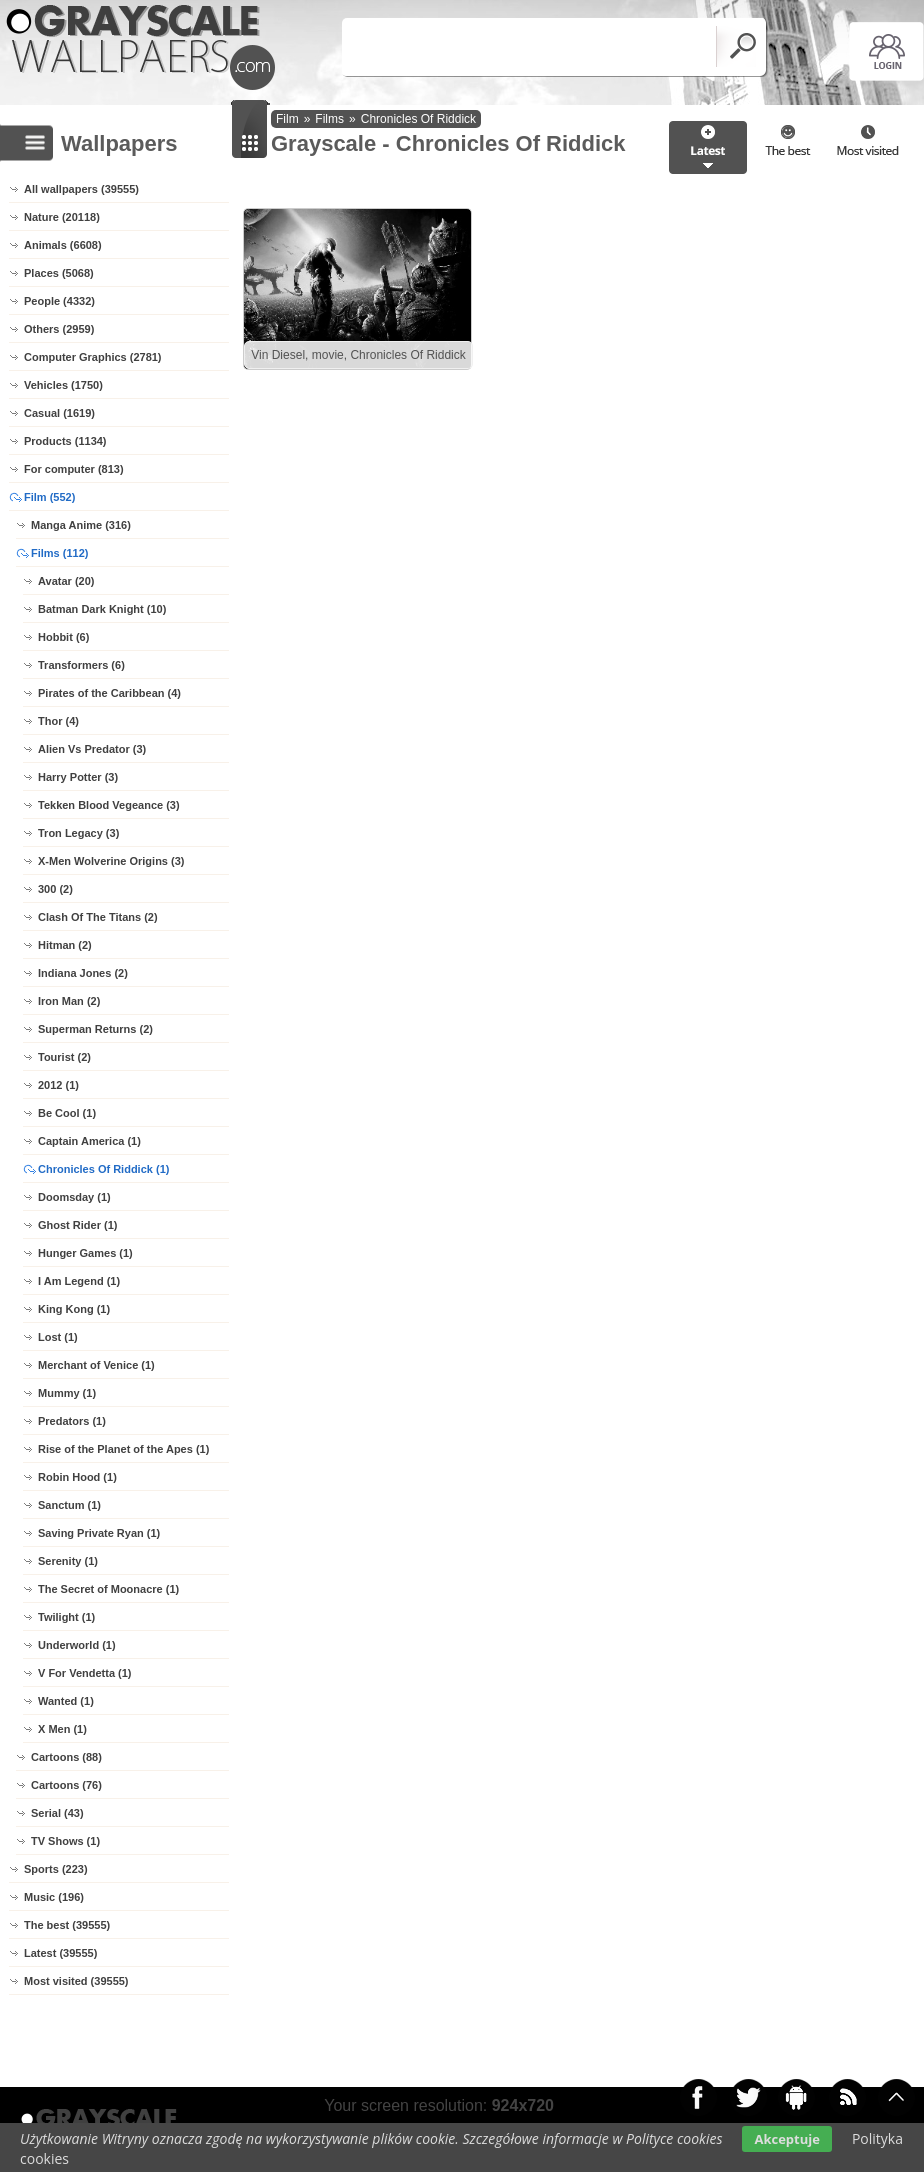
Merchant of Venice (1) (96, 1365)
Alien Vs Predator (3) (92, 749)
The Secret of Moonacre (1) (108, 1589)
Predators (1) (72, 1421)
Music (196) (54, 1897)
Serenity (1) (68, 1561)
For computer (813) (74, 469)
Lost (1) (58, 1337)
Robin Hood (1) (77, 1477)
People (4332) (59, 301)
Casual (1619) (59, 413)
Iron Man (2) (69, 1001)
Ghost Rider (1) (77, 1225)
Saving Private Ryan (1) (99, 1533)
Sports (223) (56, 1869)
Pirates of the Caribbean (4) (109, 693)
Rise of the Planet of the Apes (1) (123, 1449)
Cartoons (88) (66, 1757)
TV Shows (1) (65, 1841)
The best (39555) (67, 1925)
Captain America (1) (89, 1141)
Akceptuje (786, 2139)
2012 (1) (58, 1085)
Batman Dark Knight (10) (102, 609)
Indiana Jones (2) (83, 973)
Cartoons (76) (66, 1785)
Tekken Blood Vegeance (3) (109, 805)
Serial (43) (57, 1813)
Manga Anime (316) (81, 525)
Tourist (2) (64, 1057)
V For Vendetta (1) (85, 1673)
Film (287, 119)
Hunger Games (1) (85, 1253)
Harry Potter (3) (78, 777)
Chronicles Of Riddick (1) (103, 1169)
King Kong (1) (74, 1309)
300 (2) (55, 889)
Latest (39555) (60, 1953)
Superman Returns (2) (95, 1029)
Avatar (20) (66, 581)
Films (329, 119)
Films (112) (59, 553)
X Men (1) (62, 1729)
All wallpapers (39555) (81, 189)
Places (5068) (59, 273)
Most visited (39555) (76, 1981)
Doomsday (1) (74, 1197)
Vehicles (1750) (63, 385)
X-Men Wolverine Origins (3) (111, 861)
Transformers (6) (81, 665)
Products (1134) (65, 441)
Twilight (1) (66, 1617)
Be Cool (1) (67, 1113)
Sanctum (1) (69, 1505)
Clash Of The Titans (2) (98, 917)
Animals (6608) (63, 245)
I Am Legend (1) (79, 1281)
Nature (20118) (62, 217)
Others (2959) (59, 329)
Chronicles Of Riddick (418, 119)
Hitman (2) (65, 945)
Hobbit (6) (63, 637)
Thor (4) (58, 721)
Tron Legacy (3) (78, 833)
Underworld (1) (77, 1645)
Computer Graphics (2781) (93, 357)
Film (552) (49, 497)
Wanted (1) (66, 1701)
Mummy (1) (67, 1393)
